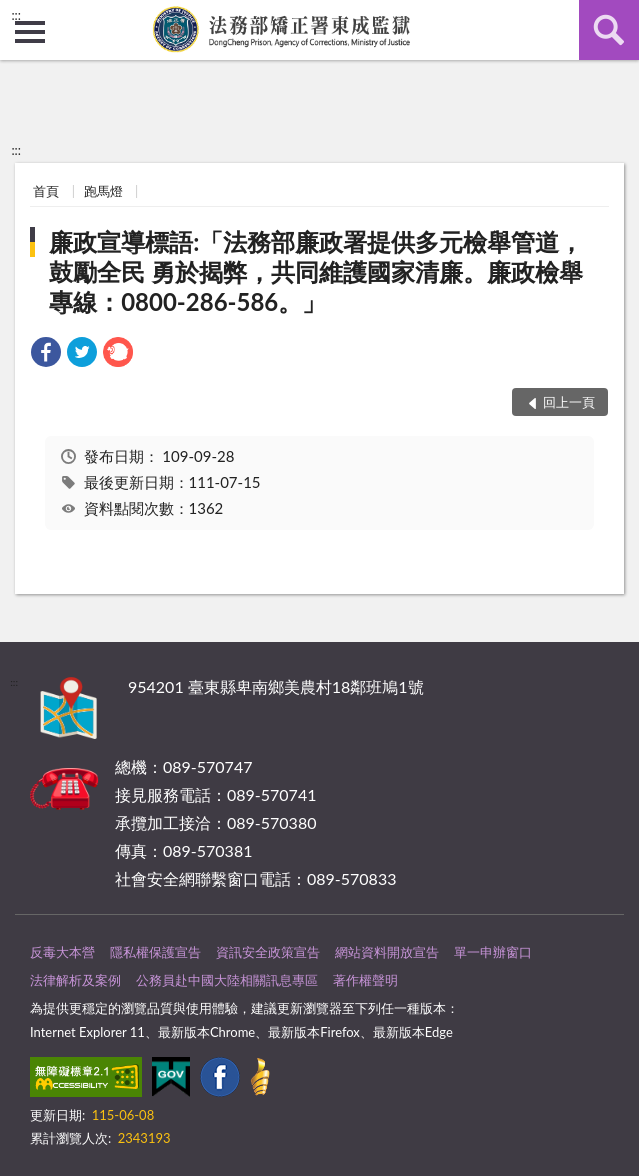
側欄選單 (30, 32)
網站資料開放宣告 (387, 952)
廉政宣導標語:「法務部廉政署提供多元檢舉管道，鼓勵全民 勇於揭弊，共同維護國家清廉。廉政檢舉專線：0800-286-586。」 (316, 271)
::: (16, 15)
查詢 (609, 30)
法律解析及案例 (75, 980)
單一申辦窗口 (493, 952)
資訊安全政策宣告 (268, 952)
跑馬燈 (103, 191)
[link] (46, 354)
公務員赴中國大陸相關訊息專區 (227, 980)
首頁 (46, 191)
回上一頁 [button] (569, 402)
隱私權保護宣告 (155, 952)
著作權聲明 (365, 980)
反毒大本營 (62, 952)
